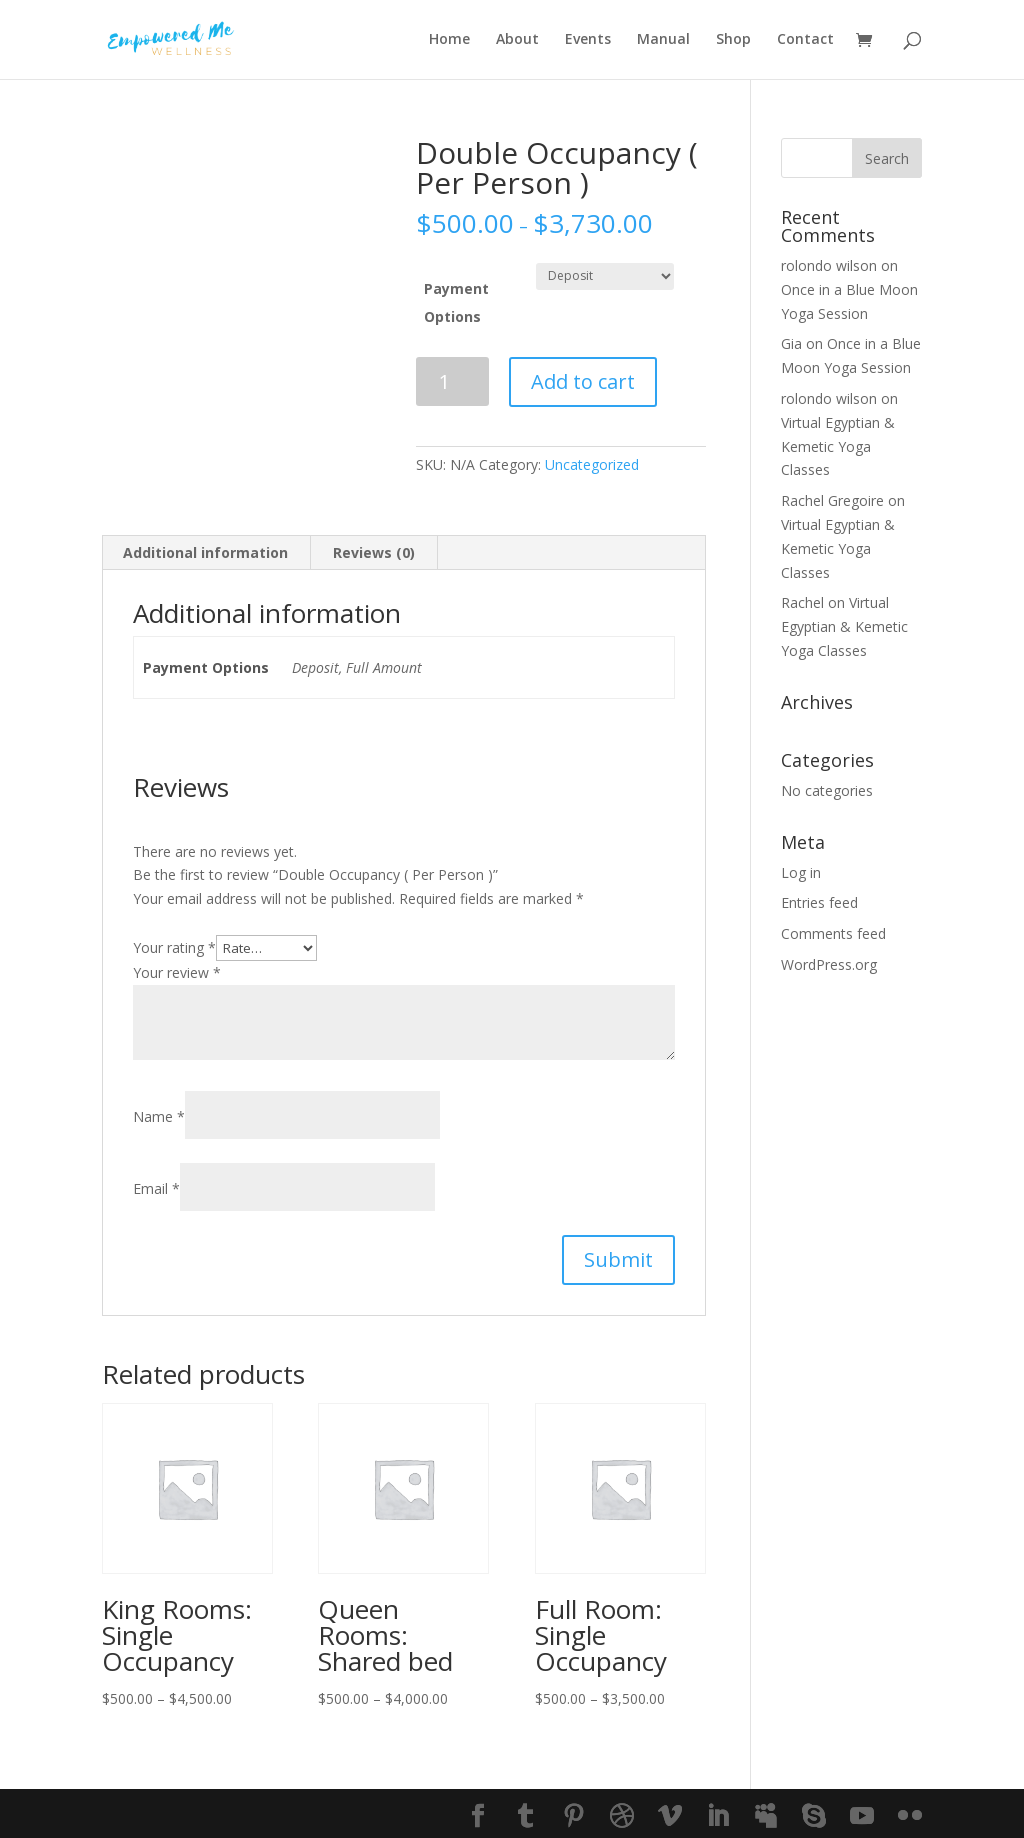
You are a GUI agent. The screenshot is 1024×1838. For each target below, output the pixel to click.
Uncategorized (592, 464)
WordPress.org (829, 964)
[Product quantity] (452, 381)
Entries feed (819, 902)
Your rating (174, 947)
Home (449, 41)
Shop (733, 41)
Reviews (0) (374, 552)
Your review (177, 972)
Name (159, 1116)
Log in (801, 872)
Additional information (205, 552)
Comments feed (833, 933)
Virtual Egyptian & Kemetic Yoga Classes (838, 446)
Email (156, 1188)
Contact (805, 41)
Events (588, 41)
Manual (663, 41)
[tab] (206, 553)
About (517, 41)
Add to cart (583, 381)
